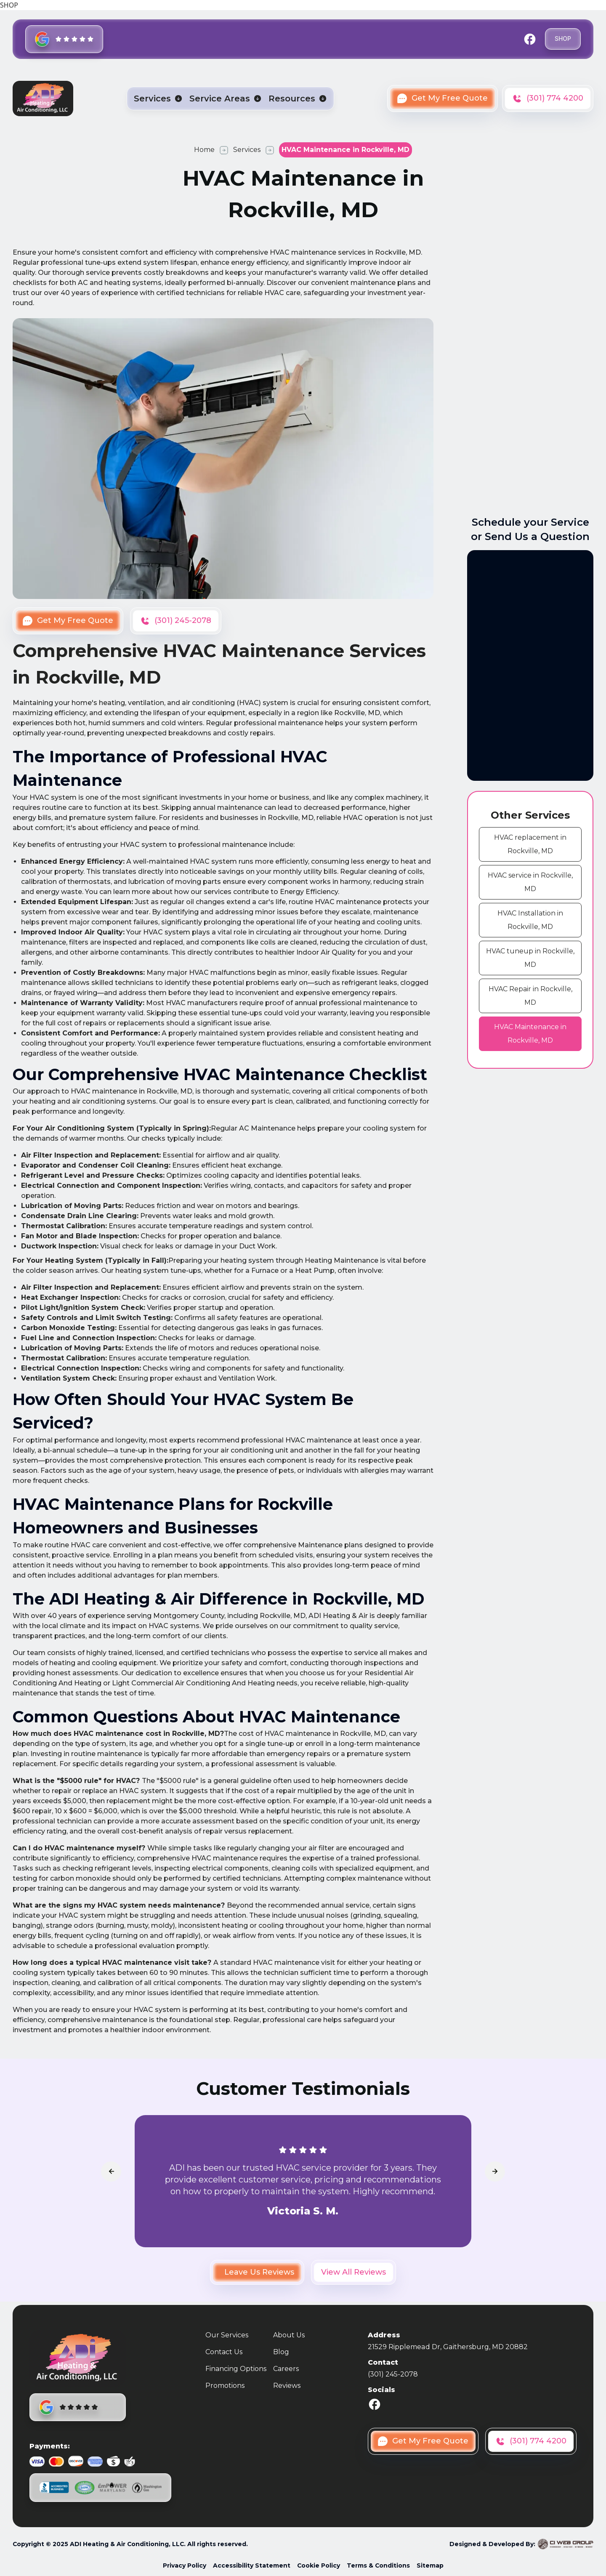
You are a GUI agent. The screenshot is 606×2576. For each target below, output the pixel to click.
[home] (43, 98)
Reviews (286, 2386)
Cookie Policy (318, 2565)
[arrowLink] (111, 2171)
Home (204, 150)
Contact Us (223, 2352)
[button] (158, 98)
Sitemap (430, 2565)
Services (152, 98)
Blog (281, 2352)
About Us (289, 2335)
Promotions (225, 2386)
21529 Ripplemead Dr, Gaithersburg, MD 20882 (448, 2347)
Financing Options (235, 2369)
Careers (286, 2369)
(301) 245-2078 (393, 2374)
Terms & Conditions (378, 2565)
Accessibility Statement (251, 2565)
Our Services (226, 2335)
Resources (291, 98)
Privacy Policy (184, 2565)
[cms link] (530, 844)
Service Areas (219, 98)
